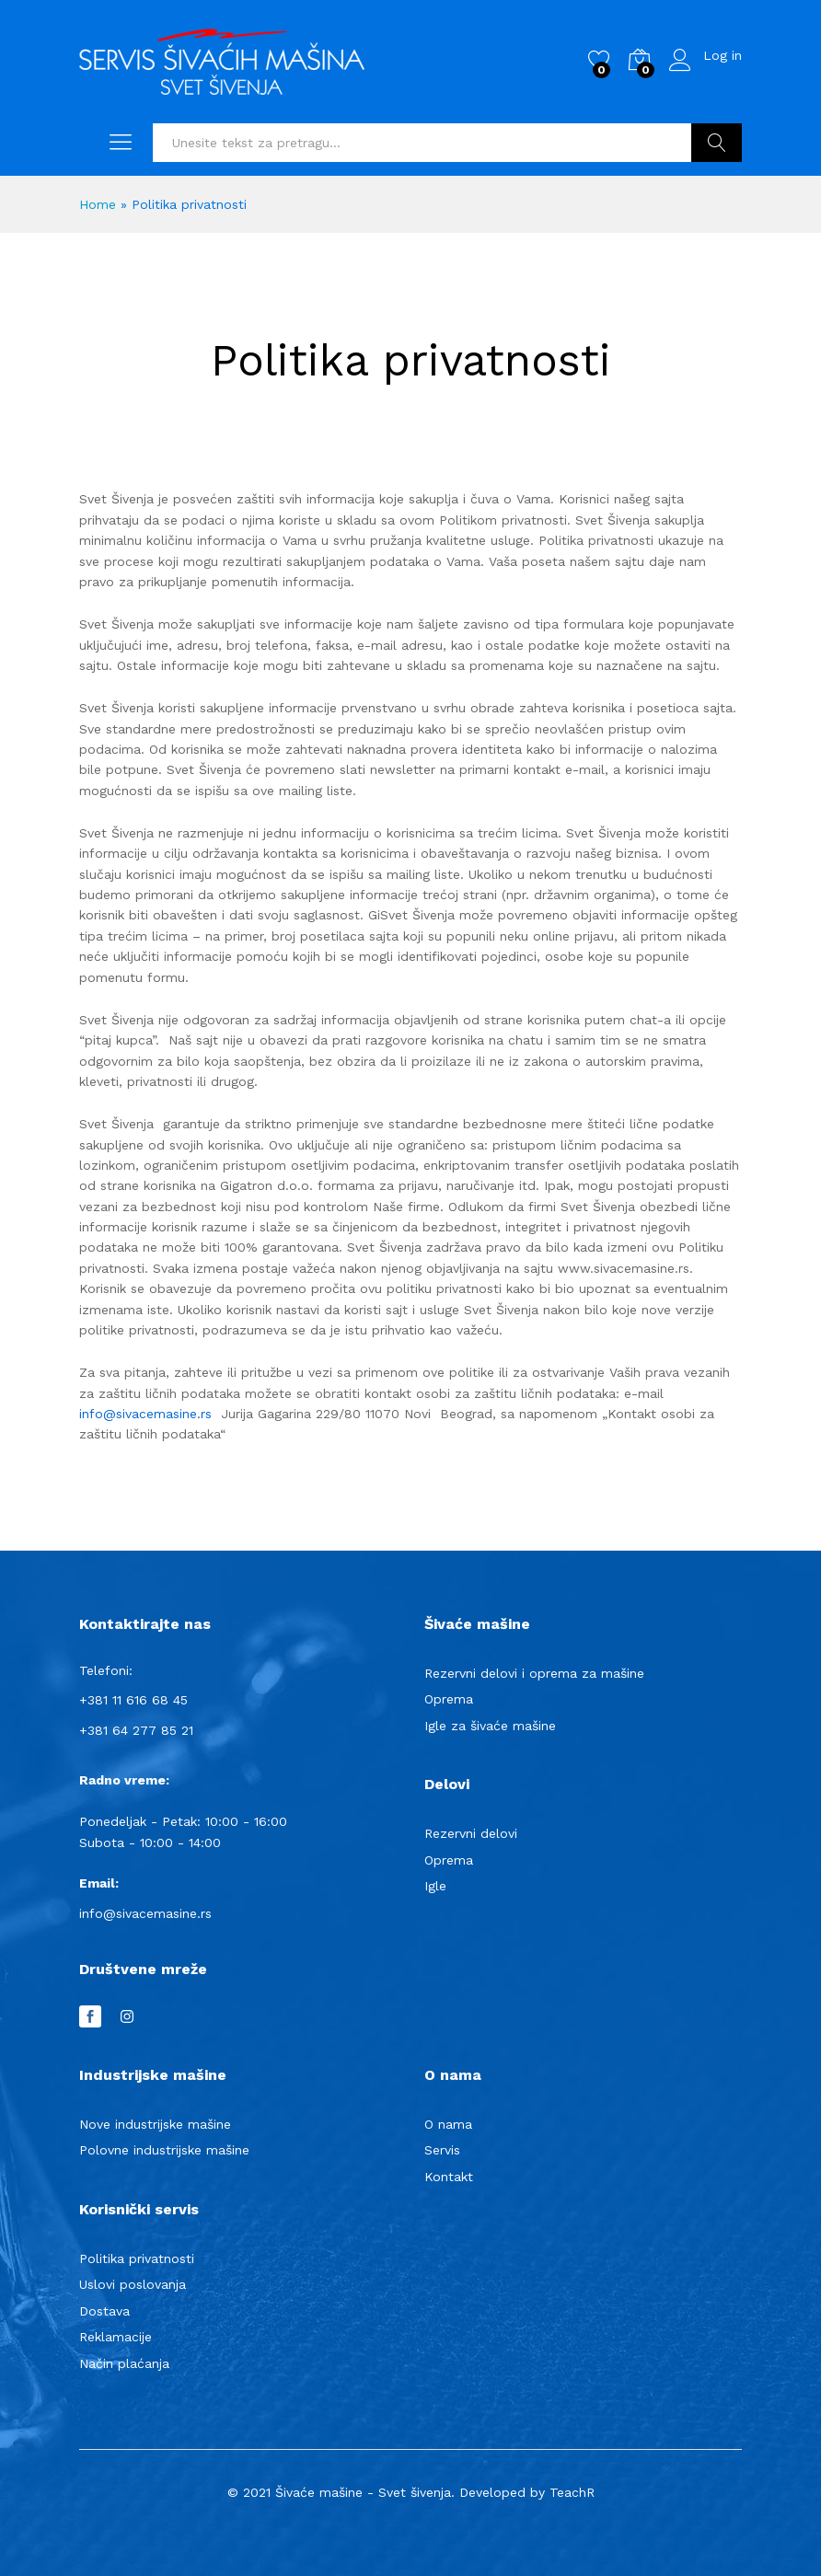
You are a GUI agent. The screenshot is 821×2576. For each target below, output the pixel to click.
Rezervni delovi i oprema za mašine (534, 1673)
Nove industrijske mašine (155, 2124)
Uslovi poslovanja (132, 2284)
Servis (442, 2150)
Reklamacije (115, 2336)
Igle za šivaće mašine (490, 1725)
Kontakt (448, 2176)
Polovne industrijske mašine (164, 2150)
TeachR (572, 2492)
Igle (435, 1885)
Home (97, 204)
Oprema (448, 1699)
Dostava (104, 2311)
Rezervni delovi (470, 1833)
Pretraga (716, 142)
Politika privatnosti (136, 2258)
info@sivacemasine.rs (145, 1413)
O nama (448, 2124)
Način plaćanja (124, 2363)
